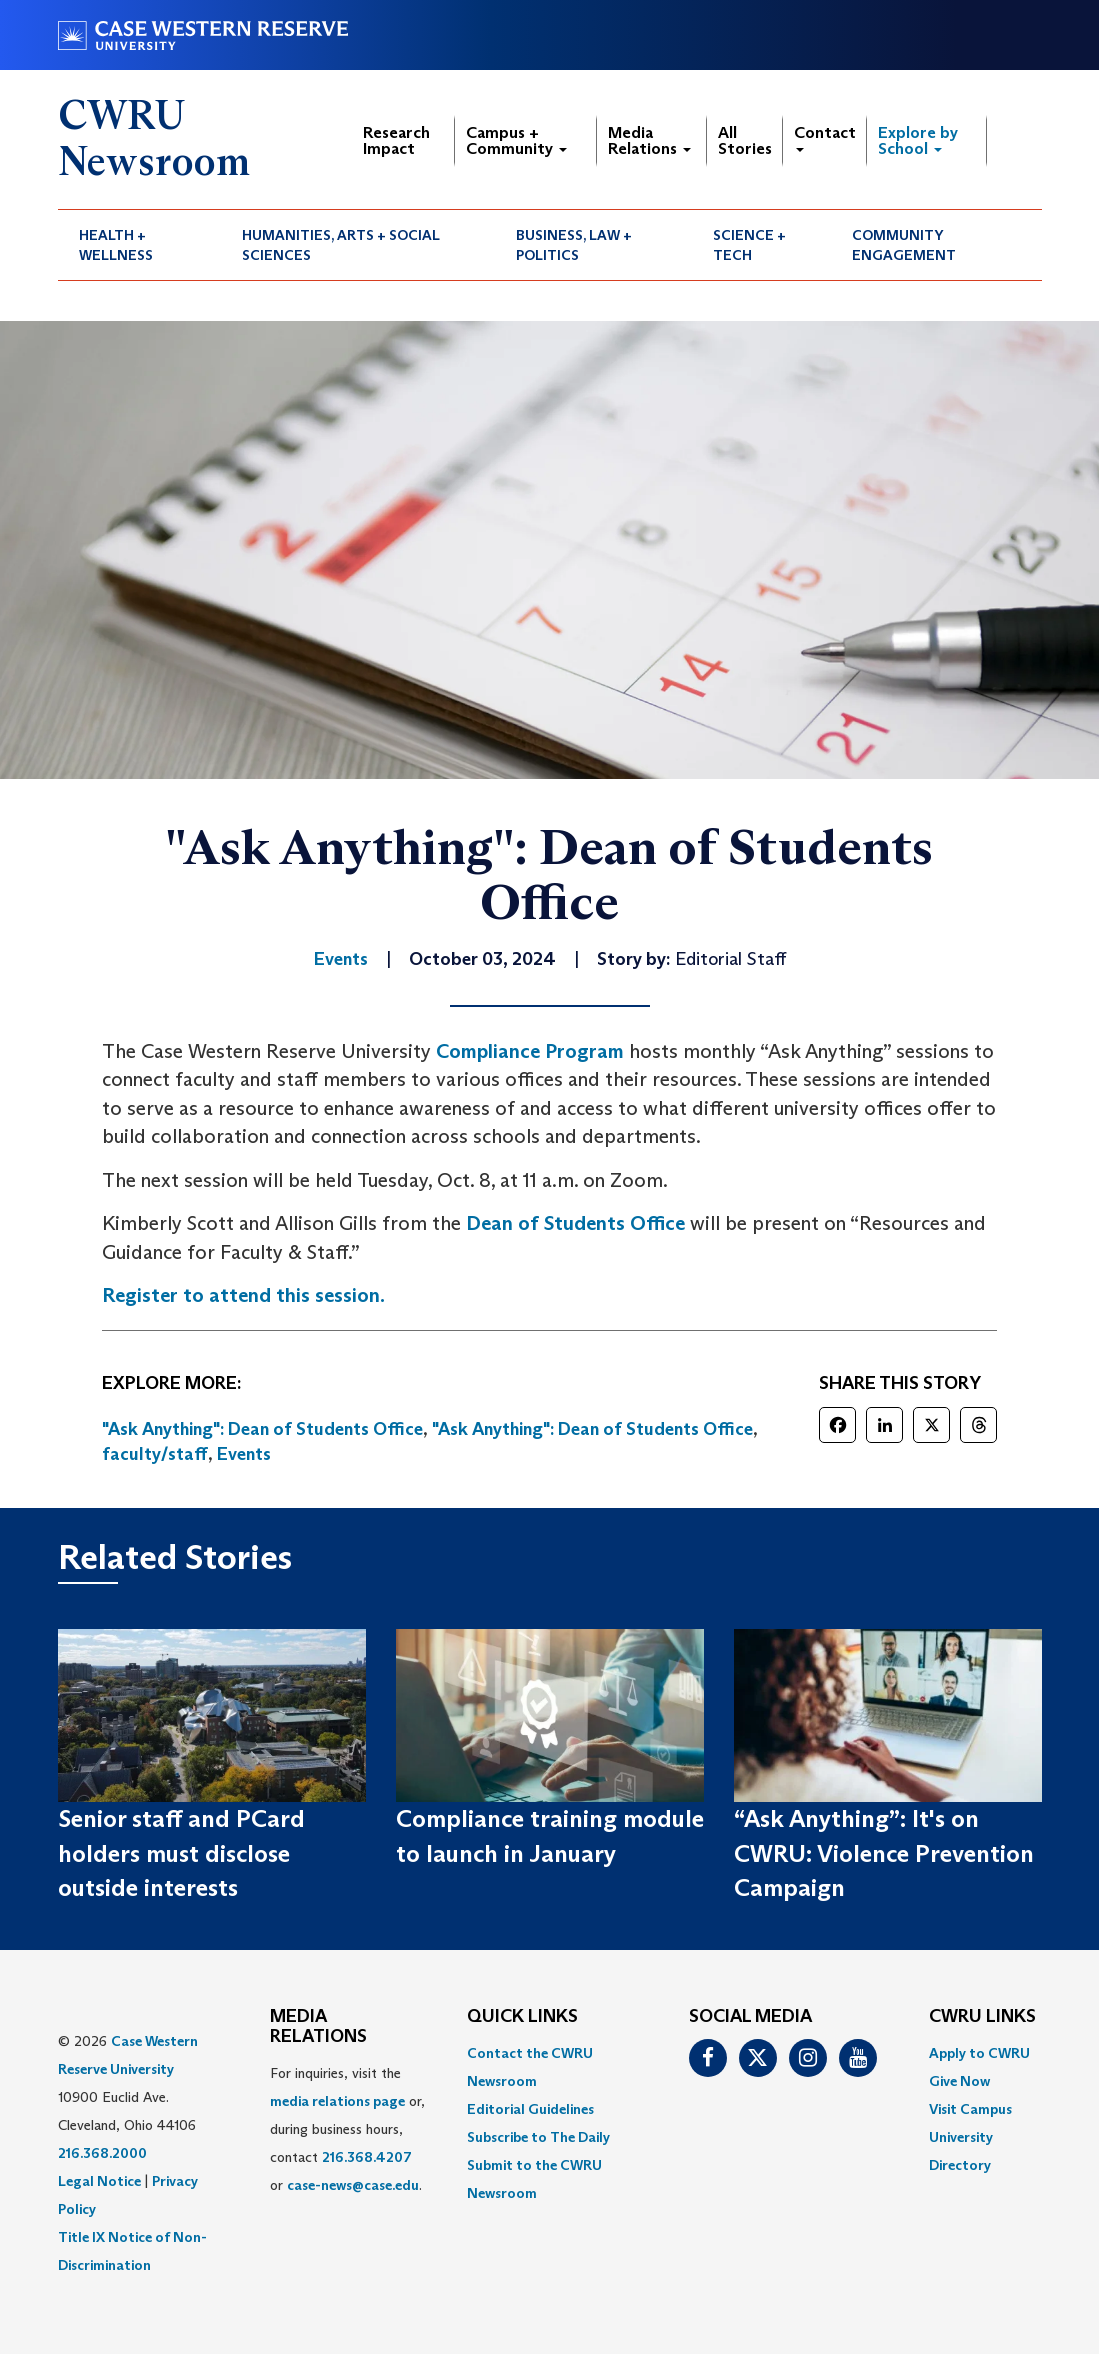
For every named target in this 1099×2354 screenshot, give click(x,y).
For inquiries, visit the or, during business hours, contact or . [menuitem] (347, 2129)
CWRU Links (982, 2017)
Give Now (959, 2081)
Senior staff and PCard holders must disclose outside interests (181, 1853)
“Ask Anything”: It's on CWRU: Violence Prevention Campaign (884, 1853)
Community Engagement (904, 245)
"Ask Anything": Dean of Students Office (262, 1429)
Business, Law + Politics (574, 245)
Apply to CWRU (979, 2053)
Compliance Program (530, 1051)
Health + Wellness (116, 245)
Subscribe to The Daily (538, 2137)
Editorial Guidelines (530, 2109)
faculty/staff (155, 1454)
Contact (825, 137)
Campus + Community (516, 140)
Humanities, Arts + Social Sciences (341, 245)
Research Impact (396, 140)
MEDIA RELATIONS (318, 2027)
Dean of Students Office (575, 1223)
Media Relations (649, 140)
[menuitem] (140, 245)
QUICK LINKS (522, 2017)
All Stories (745, 140)
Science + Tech (749, 245)
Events (244, 1454)
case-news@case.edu (353, 2185)
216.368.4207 (367, 2157)
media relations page (337, 2101)
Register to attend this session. (243, 1295)
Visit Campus (970, 2109)
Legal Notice (99, 2181)
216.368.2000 (102, 2153)
